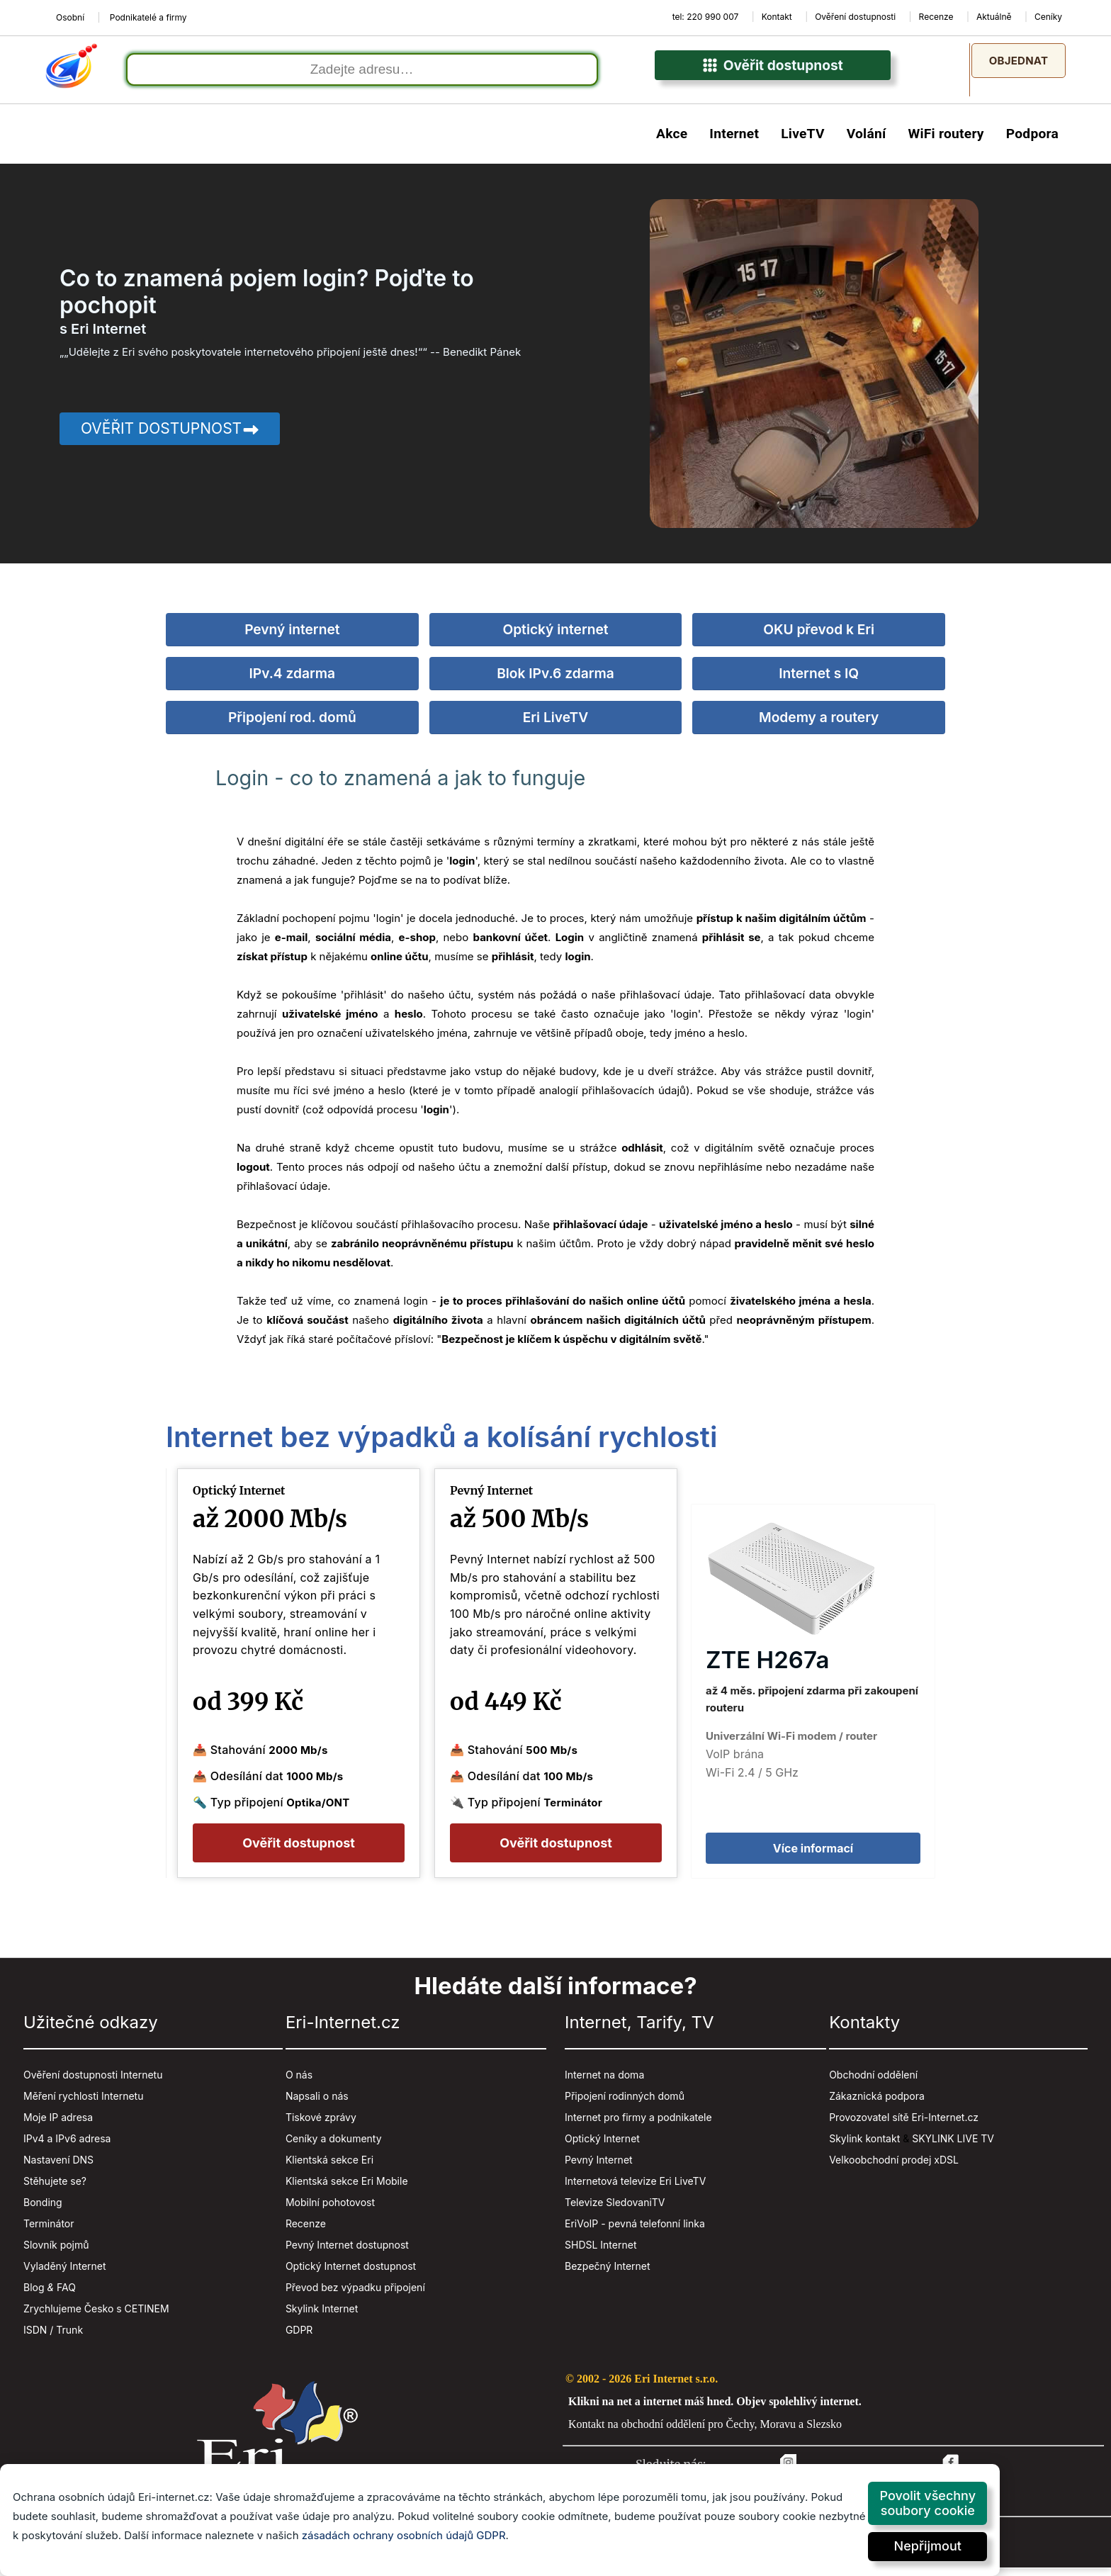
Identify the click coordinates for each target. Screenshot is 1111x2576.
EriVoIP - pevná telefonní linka (635, 2231)
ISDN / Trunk (53, 2338)
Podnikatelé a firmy (148, 17)
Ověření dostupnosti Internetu (92, 2082)
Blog (34, 2295)
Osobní (70, 17)
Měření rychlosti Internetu (83, 2104)
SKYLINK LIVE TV (953, 2146)
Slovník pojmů (56, 2252)
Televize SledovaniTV (615, 2210)
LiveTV (803, 142)
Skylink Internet (322, 2316)
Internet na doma (604, 2082)
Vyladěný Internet (64, 2274)
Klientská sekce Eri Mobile (347, 2189)
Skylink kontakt (864, 2146)
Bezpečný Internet (607, 2274)
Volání (866, 142)
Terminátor (48, 2231)
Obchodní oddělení (873, 2082)
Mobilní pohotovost (330, 2210)
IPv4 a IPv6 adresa (67, 2146)
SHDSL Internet (600, 2252)
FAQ (66, 2295)
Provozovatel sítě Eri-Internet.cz (904, 2125)
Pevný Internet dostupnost (347, 2252)
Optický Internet (602, 2146)
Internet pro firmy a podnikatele (638, 2125)
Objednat (1018, 60)
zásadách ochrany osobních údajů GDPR (404, 2535)
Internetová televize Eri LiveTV (635, 2189)
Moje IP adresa (58, 2125)
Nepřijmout (927, 2545)
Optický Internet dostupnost (351, 2274)
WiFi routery (945, 142)
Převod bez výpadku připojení (355, 2295)
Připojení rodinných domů (624, 2104)
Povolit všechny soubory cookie (927, 2503)
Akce (671, 142)
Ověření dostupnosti (855, 16)
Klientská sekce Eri (329, 2167)
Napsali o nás (317, 2104)
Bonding (42, 2210)
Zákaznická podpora (877, 2104)
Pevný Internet (599, 2167)
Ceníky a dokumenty (334, 2146)
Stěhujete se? (54, 2189)
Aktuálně (994, 16)
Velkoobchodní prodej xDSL (894, 2167)
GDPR (299, 2338)
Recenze (936, 16)
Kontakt (777, 16)
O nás (299, 2082)
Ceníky (1048, 16)
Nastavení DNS (58, 2167)
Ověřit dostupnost (773, 73)
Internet (734, 142)
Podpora (1032, 142)
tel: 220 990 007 (705, 16)
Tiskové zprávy (321, 2125)
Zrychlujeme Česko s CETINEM (96, 2316)
